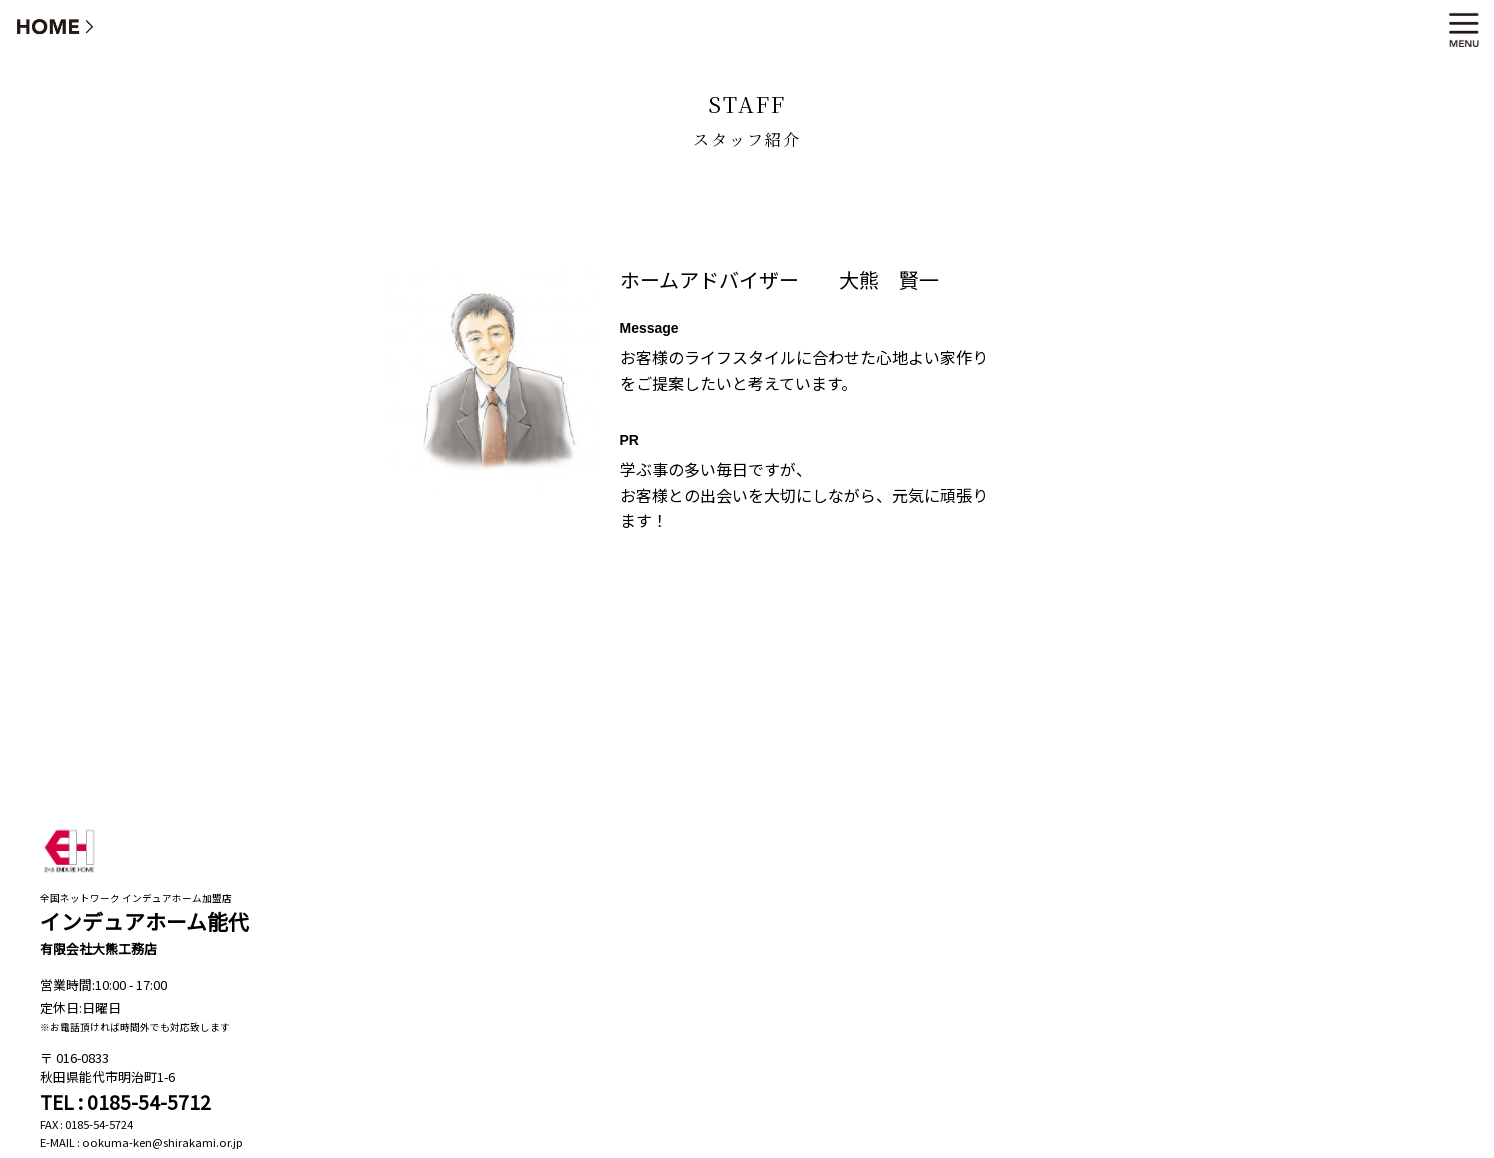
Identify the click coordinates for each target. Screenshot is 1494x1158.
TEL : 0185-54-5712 (125, 1102)
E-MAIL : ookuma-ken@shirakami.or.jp (141, 1142)
